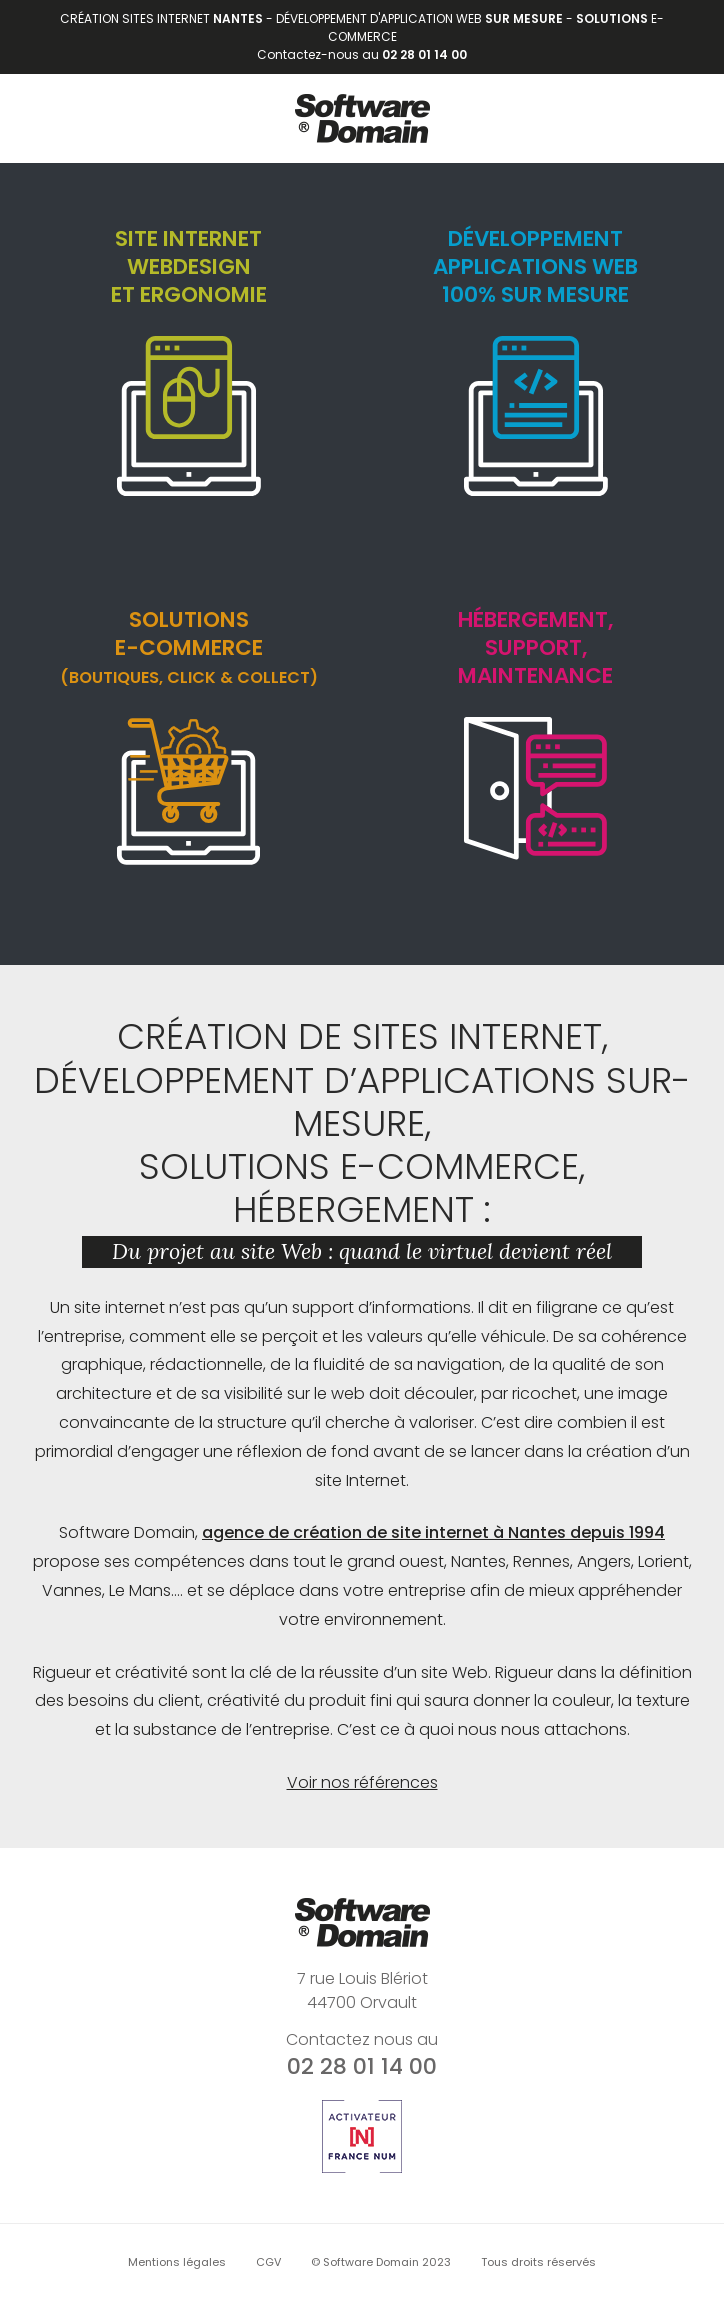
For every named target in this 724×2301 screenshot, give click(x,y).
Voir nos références (362, 1782)
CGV (268, 2262)
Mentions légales (177, 2262)
